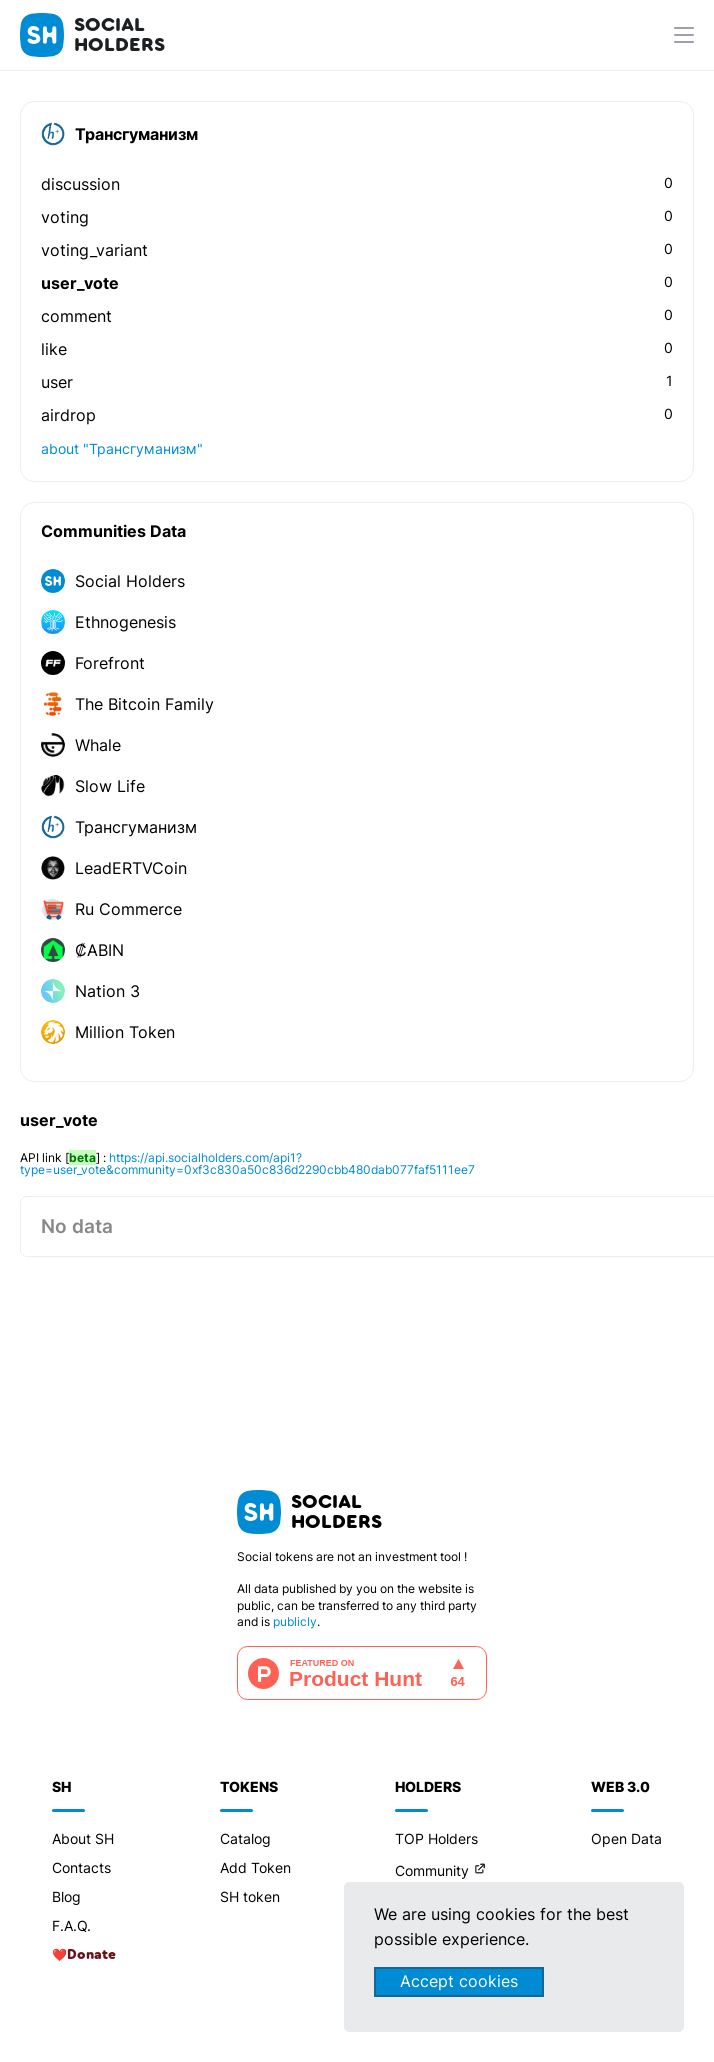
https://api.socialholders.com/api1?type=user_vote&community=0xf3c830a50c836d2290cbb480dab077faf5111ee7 (247, 1163)
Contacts (81, 1867)
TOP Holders (436, 1838)
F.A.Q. (71, 1925)
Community (432, 1870)
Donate (91, 1955)
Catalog (245, 1838)
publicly (295, 1621)
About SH (83, 1838)
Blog (66, 1896)
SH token (250, 1896)
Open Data (626, 1838)
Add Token (255, 1867)
